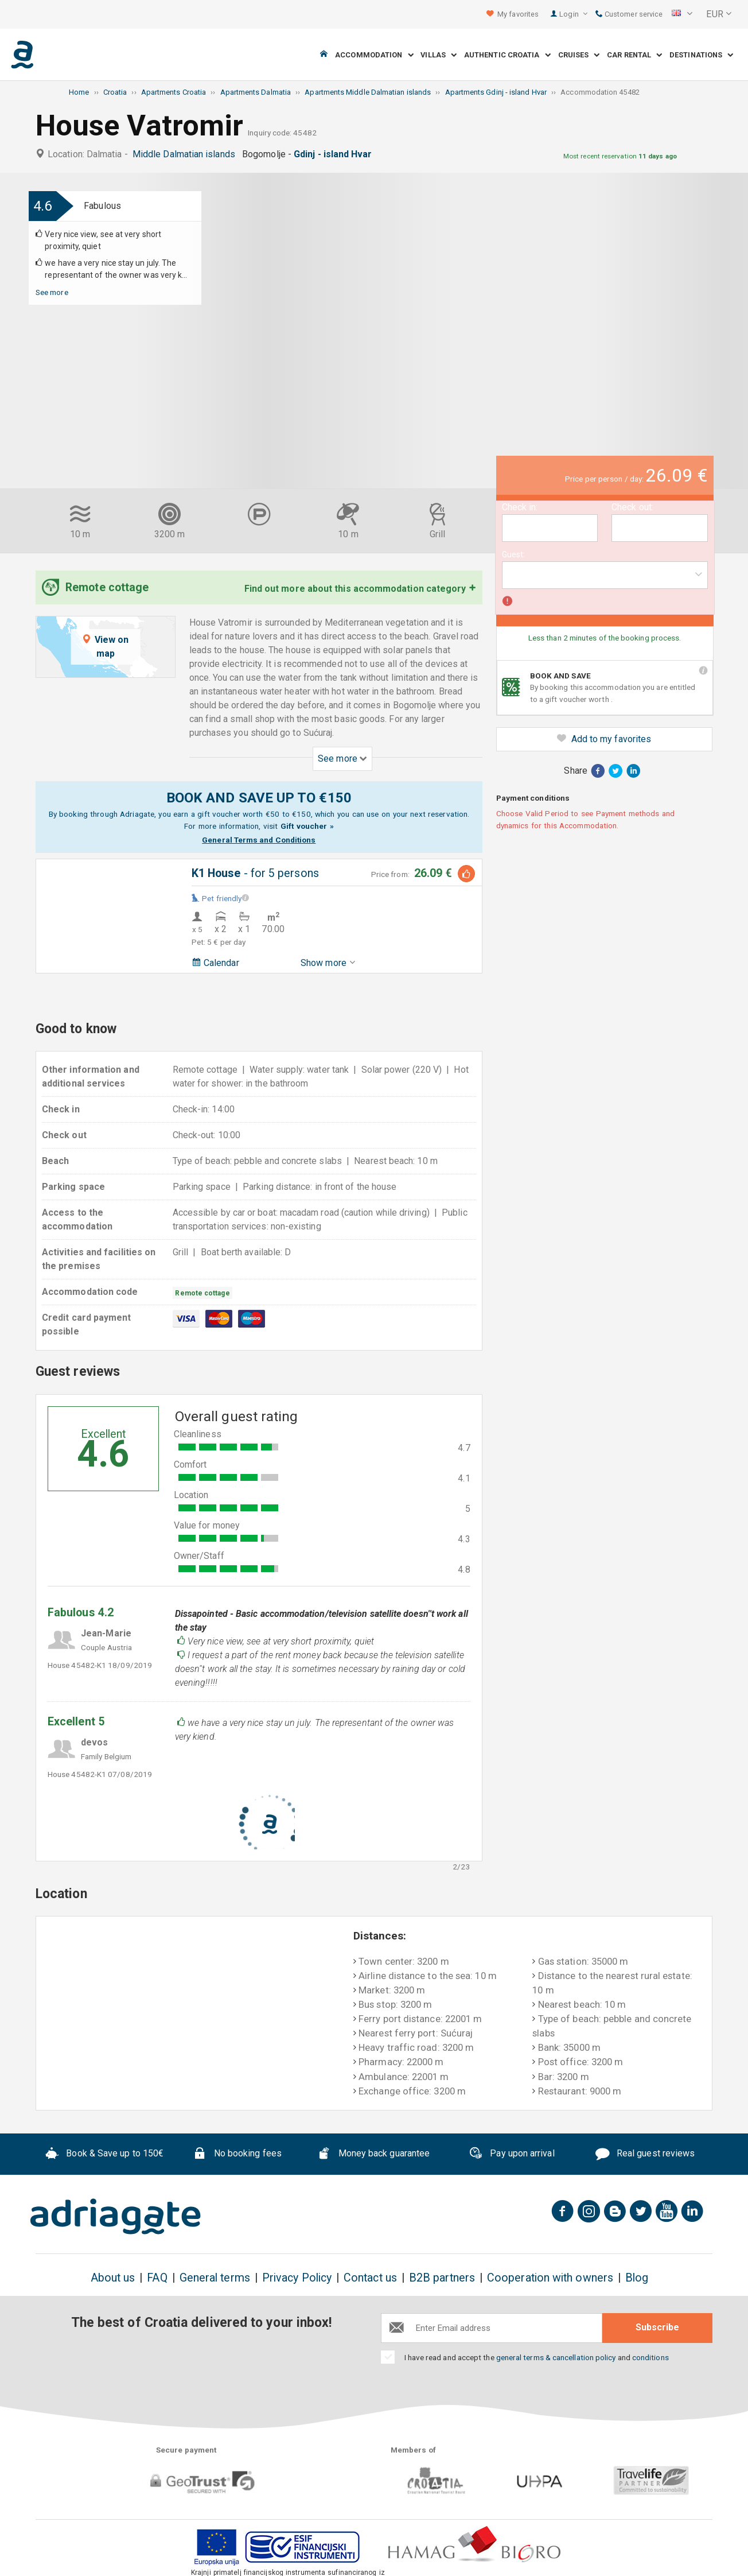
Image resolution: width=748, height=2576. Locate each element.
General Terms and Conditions (258, 839)
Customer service (629, 14)
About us (113, 2277)
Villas (438, 55)
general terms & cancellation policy (556, 2357)
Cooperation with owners (550, 2277)
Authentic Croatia (507, 55)
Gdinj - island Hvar (335, 154)
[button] (682, 14)
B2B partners (442, 2277)
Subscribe (657, 2327)
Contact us (370, 2277)
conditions (650, 2357)
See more (52, 292)
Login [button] (573, 14)
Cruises (579, 55)
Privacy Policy (297, 2277)
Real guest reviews (645, 2155)
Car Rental (634, 55)
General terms (215, 2277)
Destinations (701, 55)
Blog (636, 2277)
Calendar (215, 962)
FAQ (157, 2277)
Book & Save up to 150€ (104, 2155)
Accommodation (374, 55)
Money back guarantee (373, 2155)
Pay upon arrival (511, 2155)
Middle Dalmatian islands (186, 154)
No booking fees (237, 2155)
